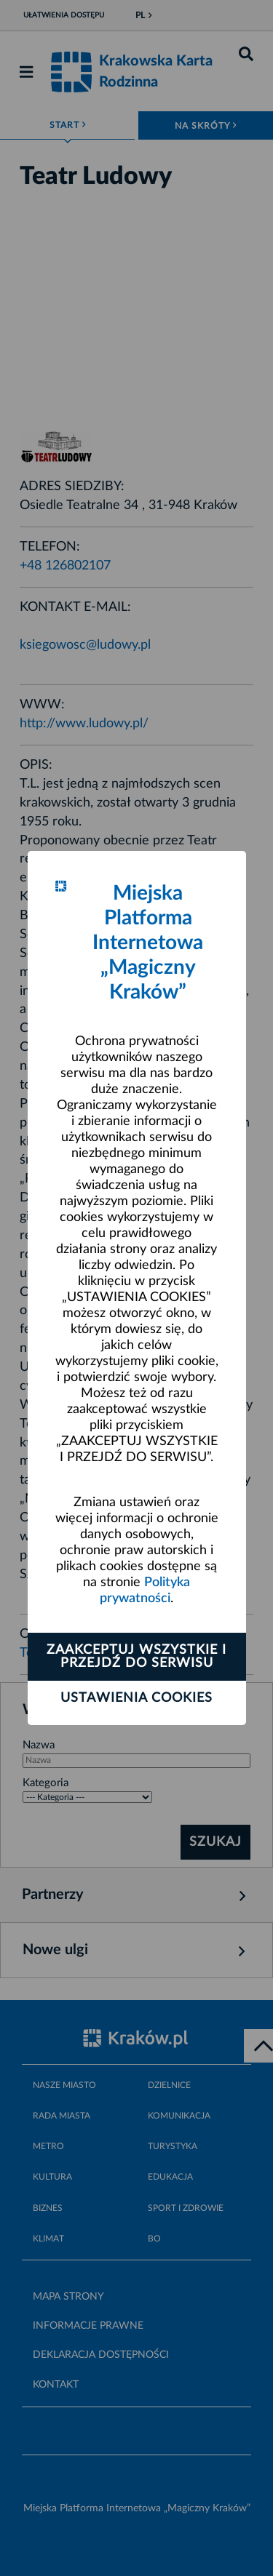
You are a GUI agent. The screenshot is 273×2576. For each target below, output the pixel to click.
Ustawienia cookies (136, 1698)
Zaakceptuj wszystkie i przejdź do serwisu (136, 1657)
